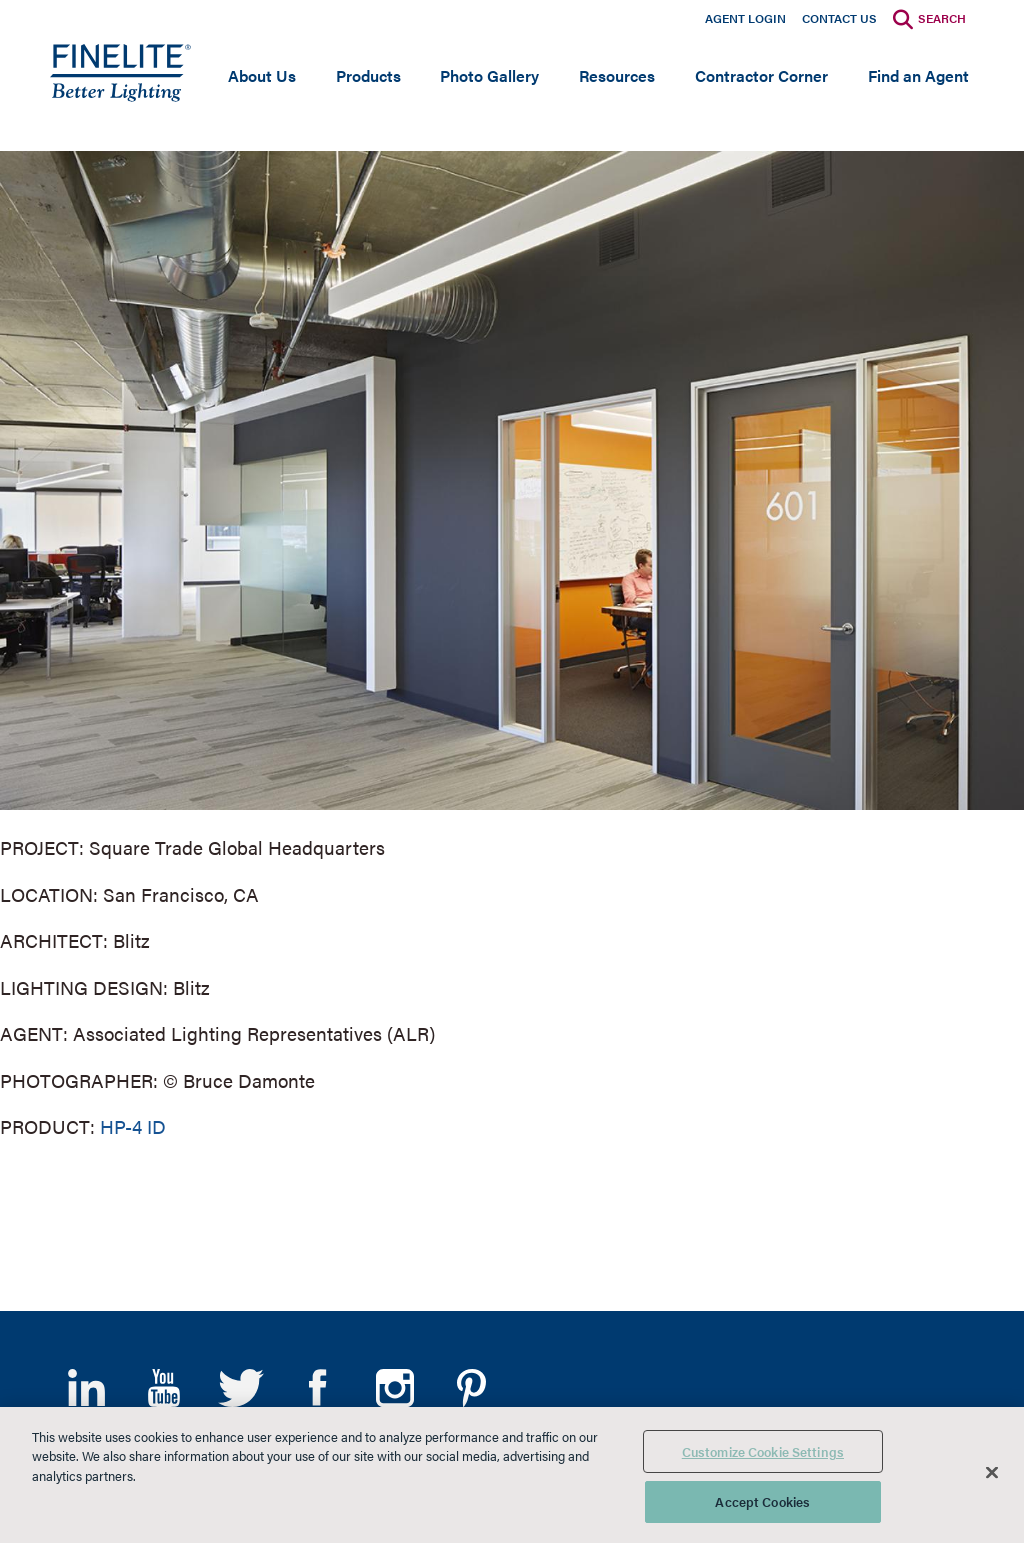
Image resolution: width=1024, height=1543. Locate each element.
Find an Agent (918, 75)
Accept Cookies (762, 1501)
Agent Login (745, 18)
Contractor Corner (761, 75)
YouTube (163, 1388)
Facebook (317, 1388)
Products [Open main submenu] (368, 75)
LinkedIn (86, 1388)
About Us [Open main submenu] (262, 75)
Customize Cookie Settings (763, 1451)
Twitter (240, 1388)
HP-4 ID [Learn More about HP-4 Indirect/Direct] (133, 1126)
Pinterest (471, 1388)
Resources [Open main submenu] (617, 75)
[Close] (992, 1472)
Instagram (394, 1388)
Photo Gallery (489, 75)
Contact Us (839, 18)
